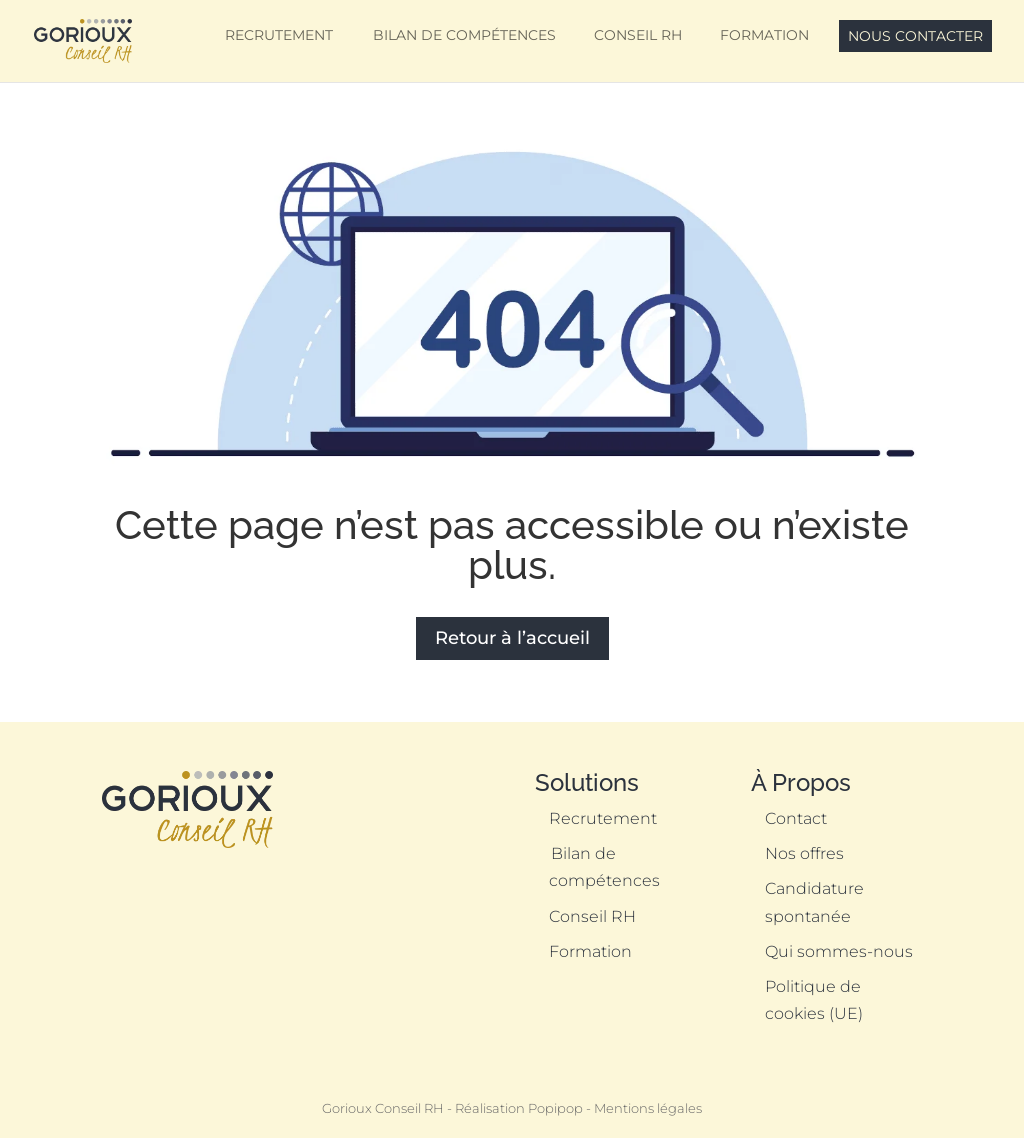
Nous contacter (915, 36)
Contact (796, 818)
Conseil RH (638, 35)
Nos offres (804, 853)
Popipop (555, 1108)
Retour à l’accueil (512, 638)
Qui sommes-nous (839, 951)
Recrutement (279, 35)
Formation (764, 35)
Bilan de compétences (463, 35)
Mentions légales (648, 1108)
